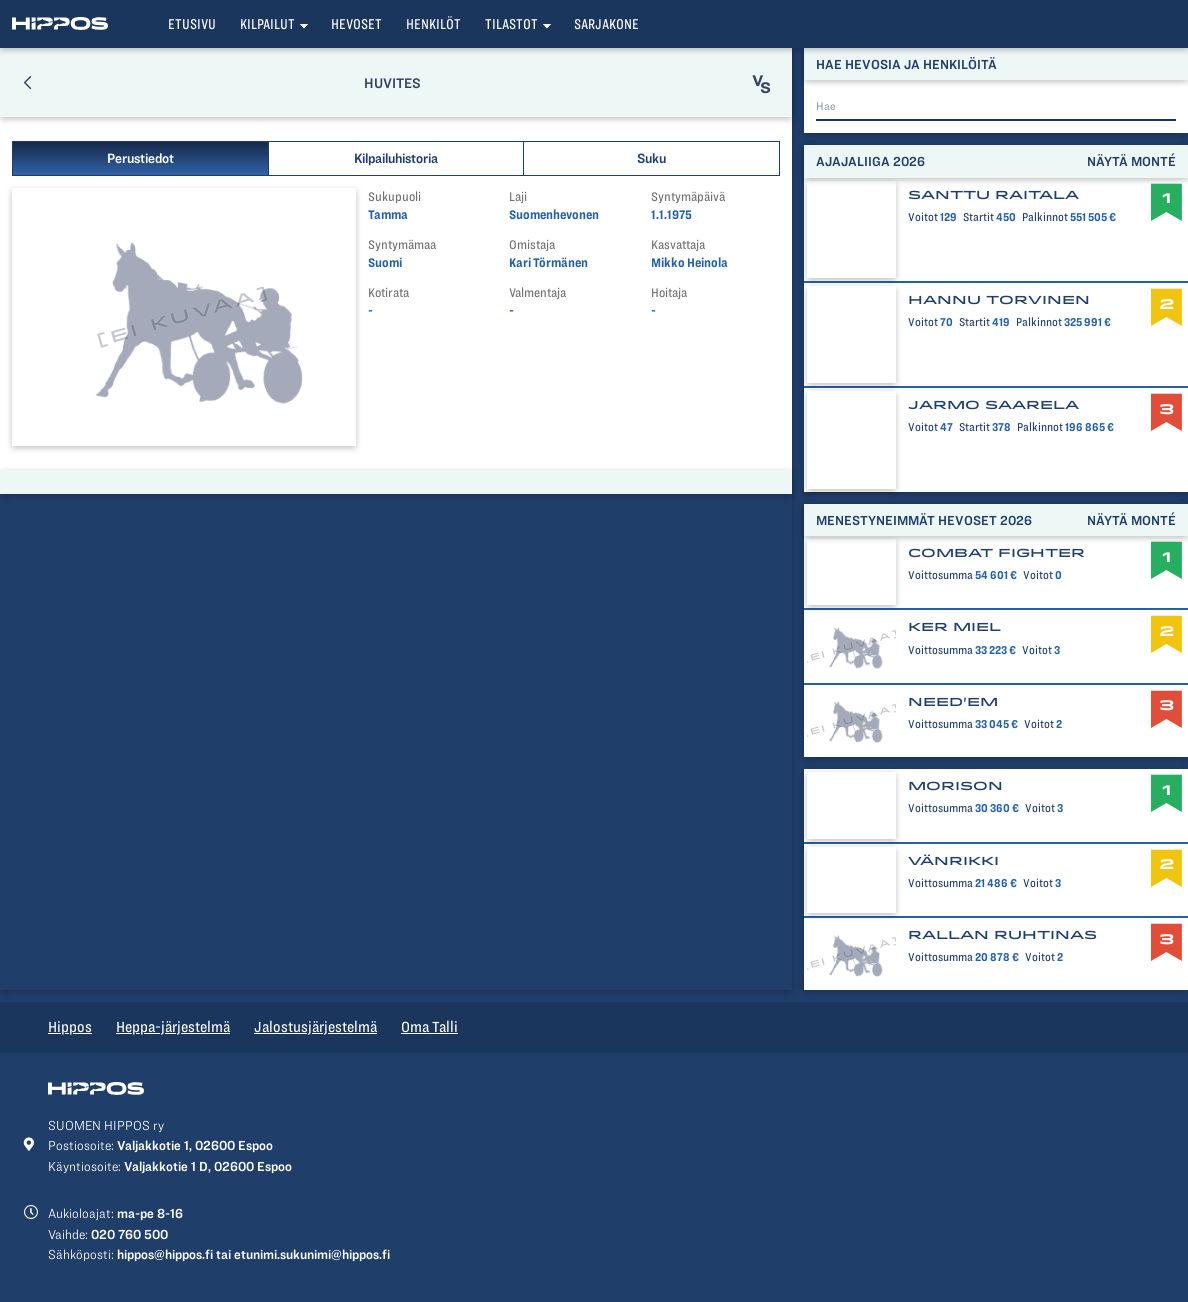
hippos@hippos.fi (165, 1254)
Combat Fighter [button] (996, 553)
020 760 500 (129, 1234)
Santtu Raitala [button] (993, 195)
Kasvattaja (678, 244)
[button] (27, 82)
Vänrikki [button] (953, 861)
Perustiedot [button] (140, 158)
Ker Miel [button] (954, 627)
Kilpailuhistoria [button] (396, 158)
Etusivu (192, 24)
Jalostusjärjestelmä (315, 1027)
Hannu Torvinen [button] (999, 300)
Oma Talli (429, 1027)
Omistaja (532, 244)
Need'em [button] (953, 702)
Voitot (923, 217)
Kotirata (388, 292)
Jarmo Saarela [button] (993, 405)
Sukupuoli (394, 196)
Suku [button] (651, 158)
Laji (518, 196)
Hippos (70, 1027)
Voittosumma (940, 575)
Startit (974, 217)
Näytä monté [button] (1131, 161)
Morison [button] (955, 786)
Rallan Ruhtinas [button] (1002, 935)
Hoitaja (669, 292)
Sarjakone (606, 24)
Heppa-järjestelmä (173, 1027)
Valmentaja (537, 292)
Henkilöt (433, 24)
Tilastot (511, 24)
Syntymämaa (402, 244)
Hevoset (356, 24)
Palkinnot (1041, 217)
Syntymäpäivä (688, 196)
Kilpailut (267, 24)
